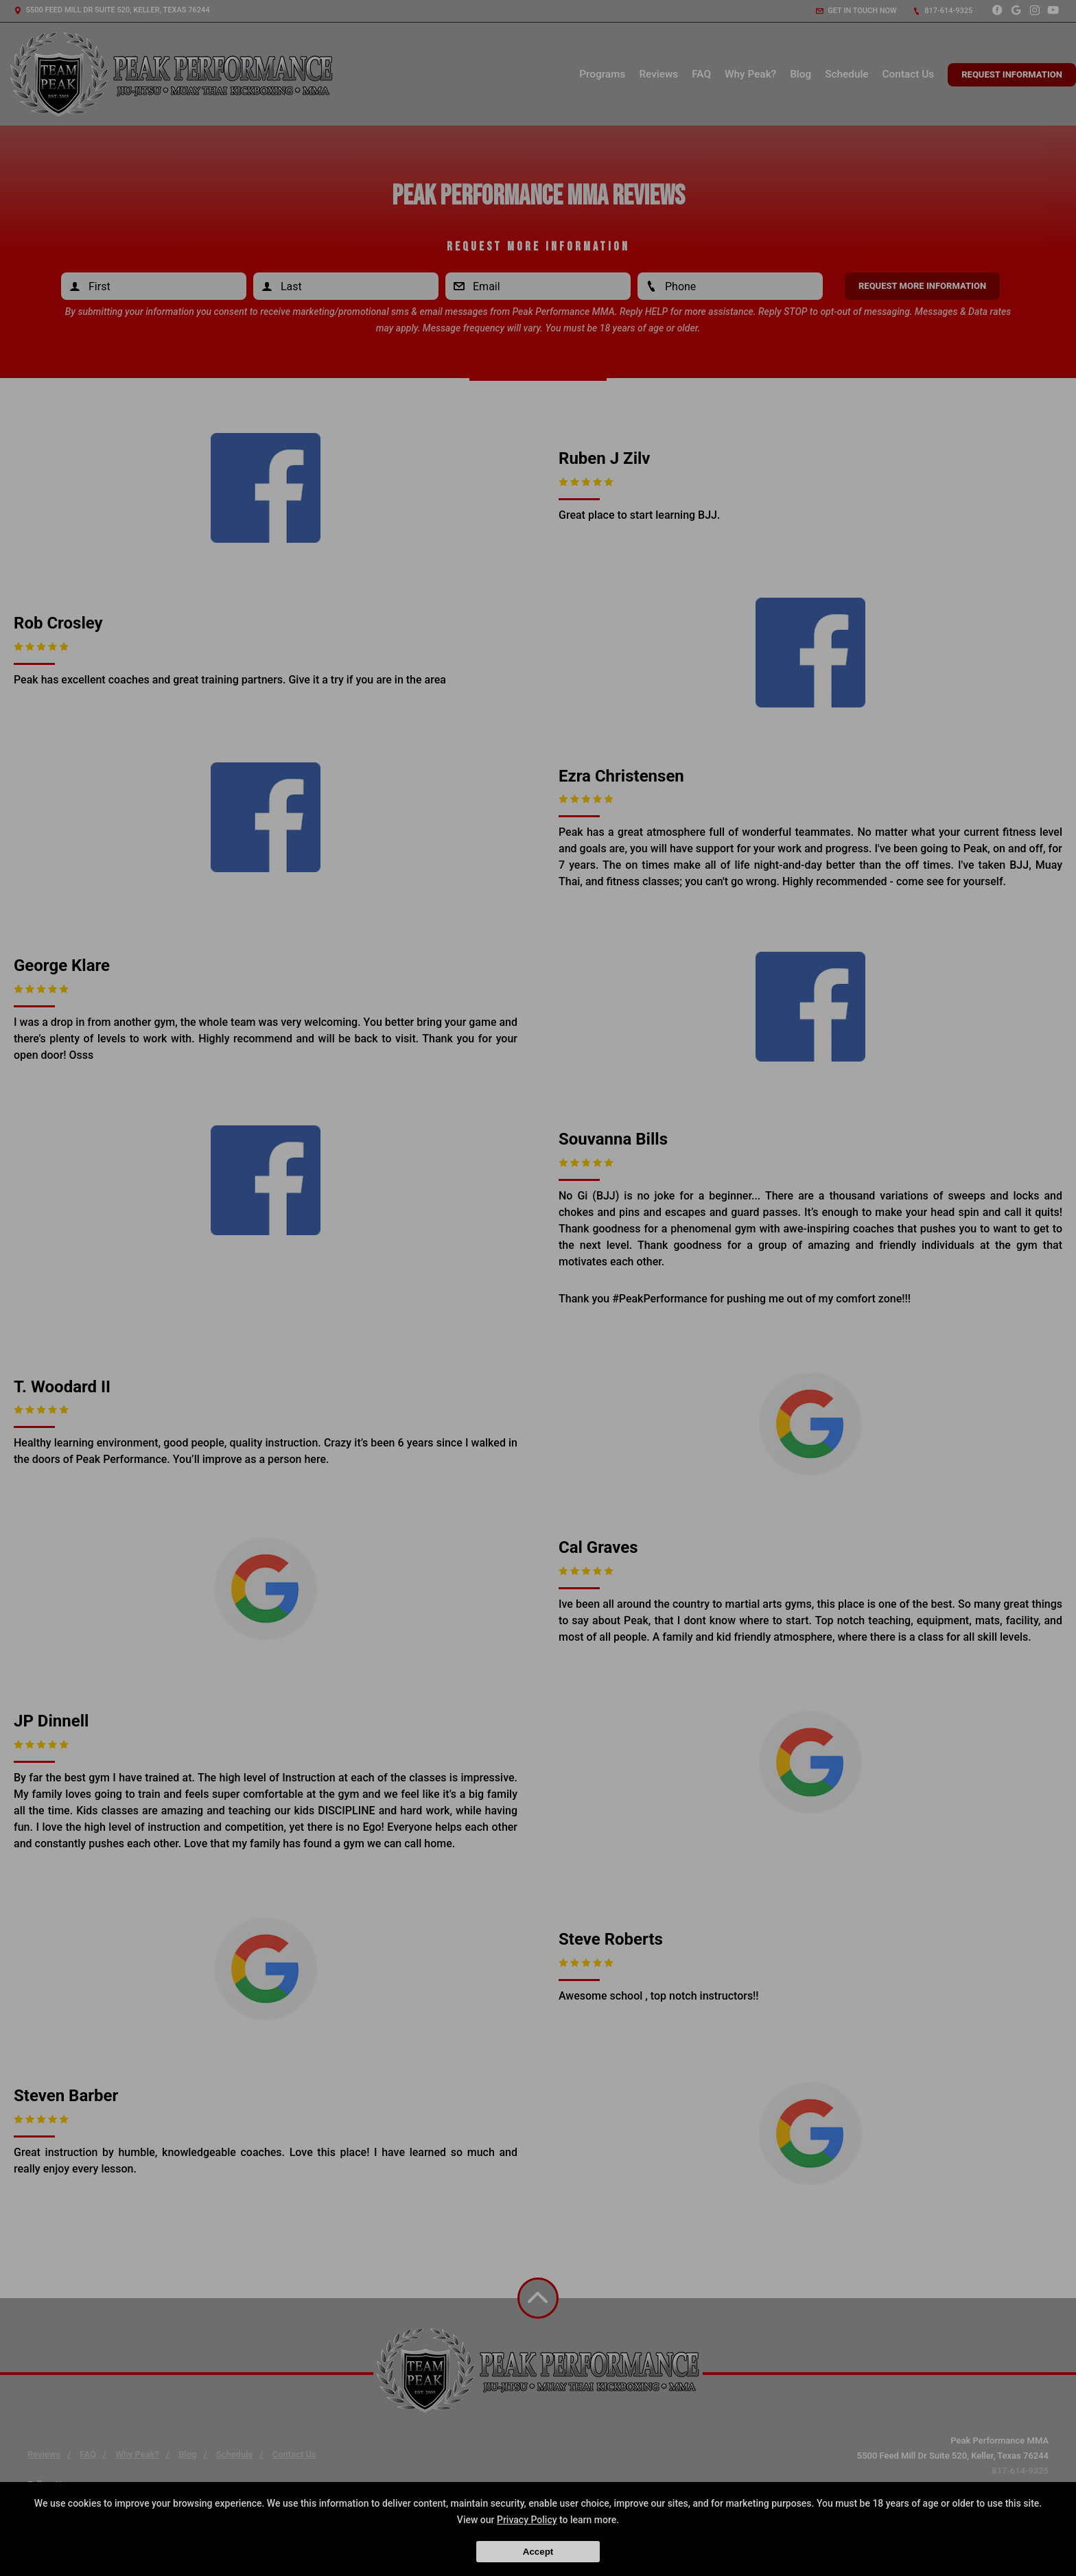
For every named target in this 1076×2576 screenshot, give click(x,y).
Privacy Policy (527, 2519)
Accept (538, 2551)
